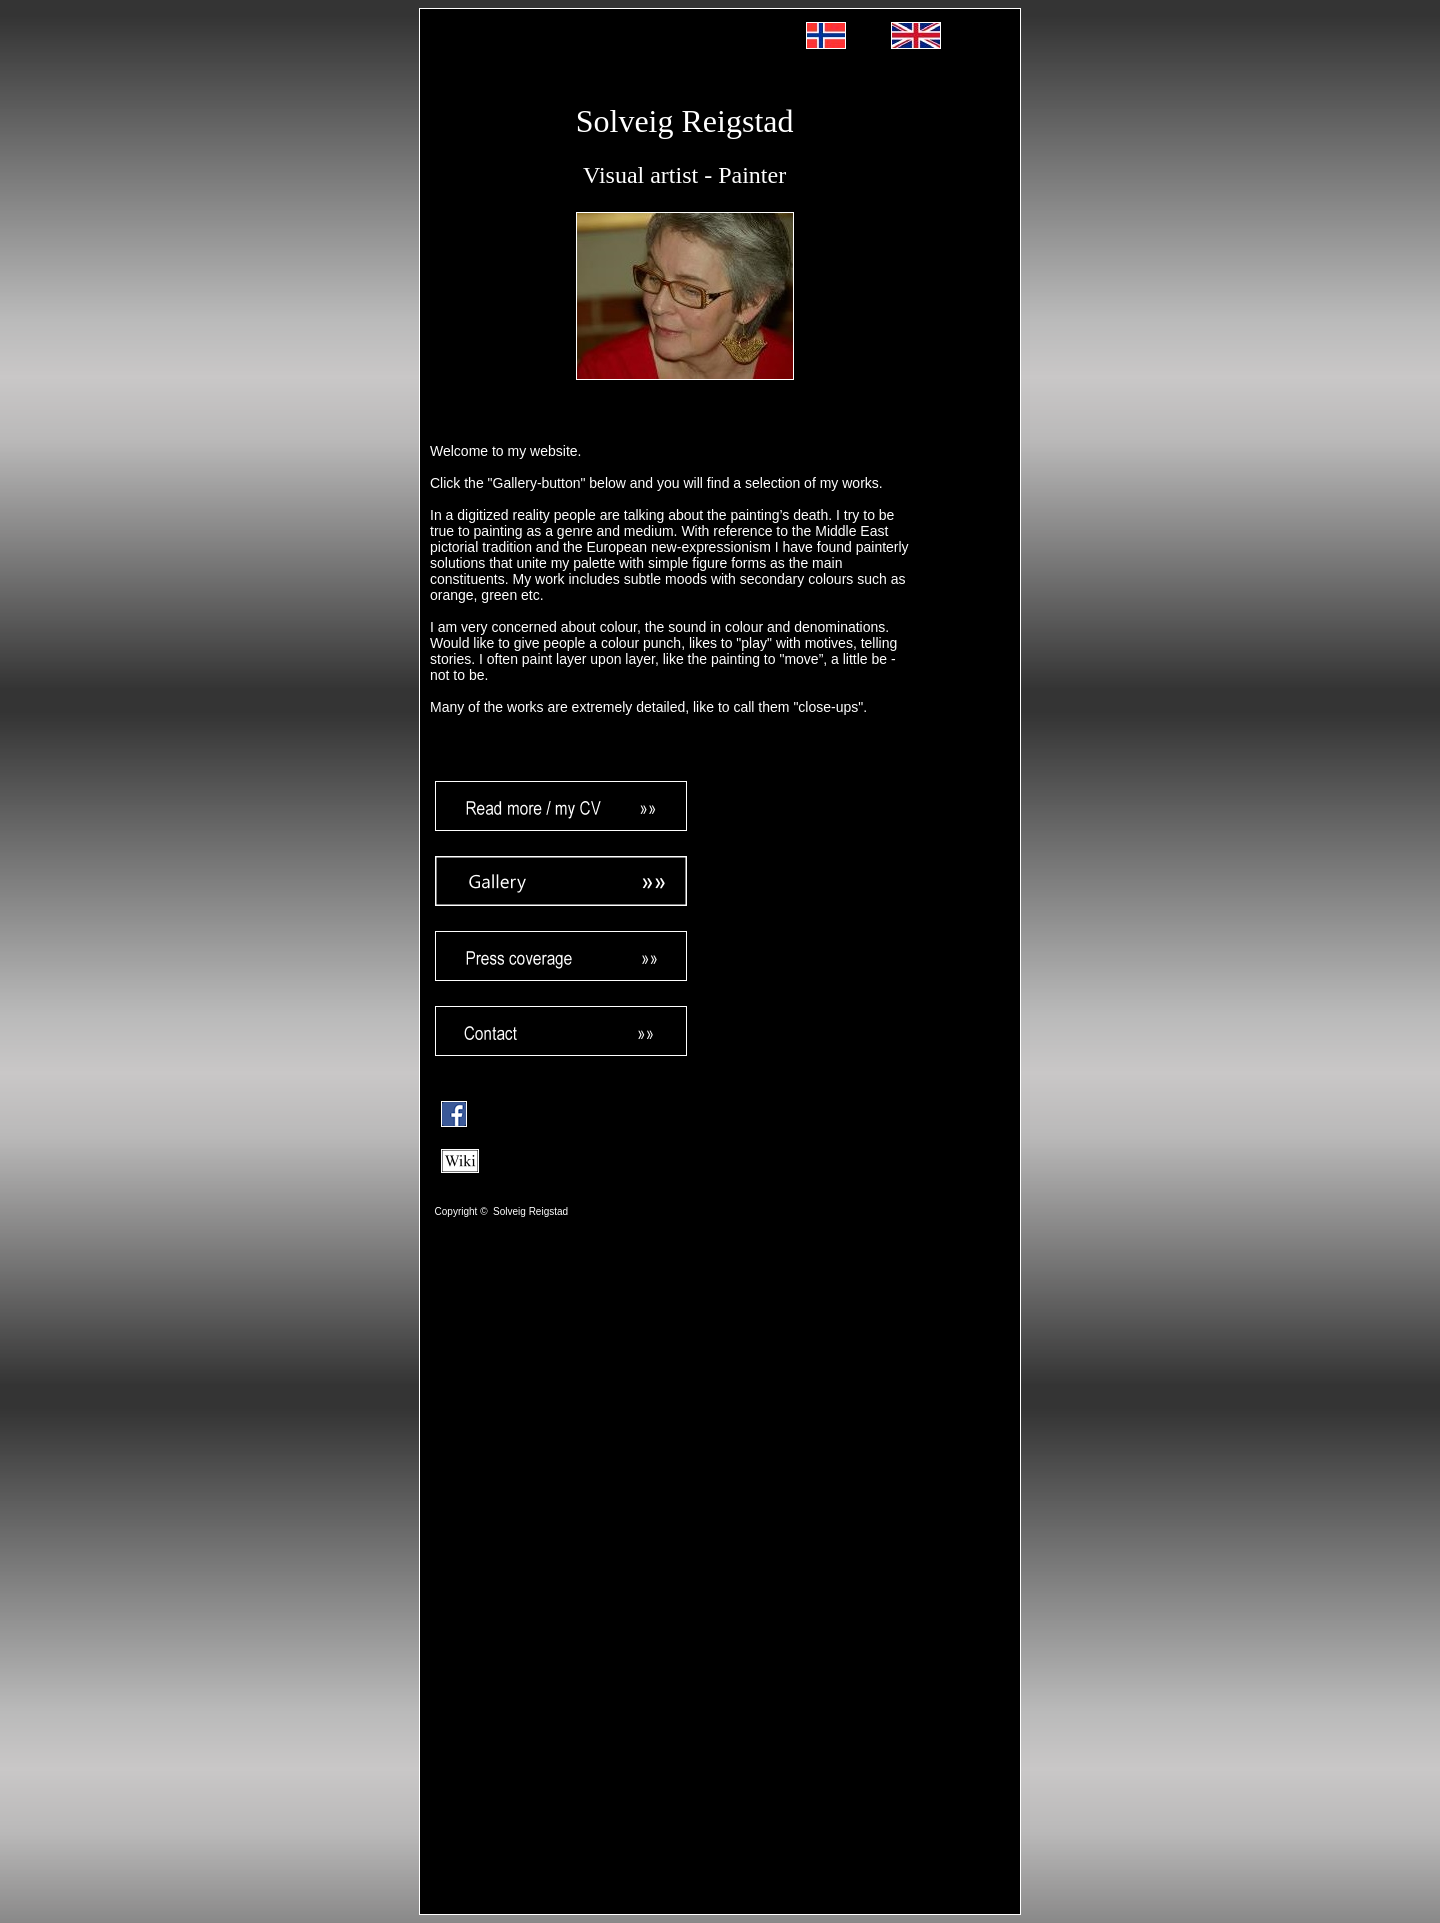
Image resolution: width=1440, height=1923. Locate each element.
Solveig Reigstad (685, 121)
